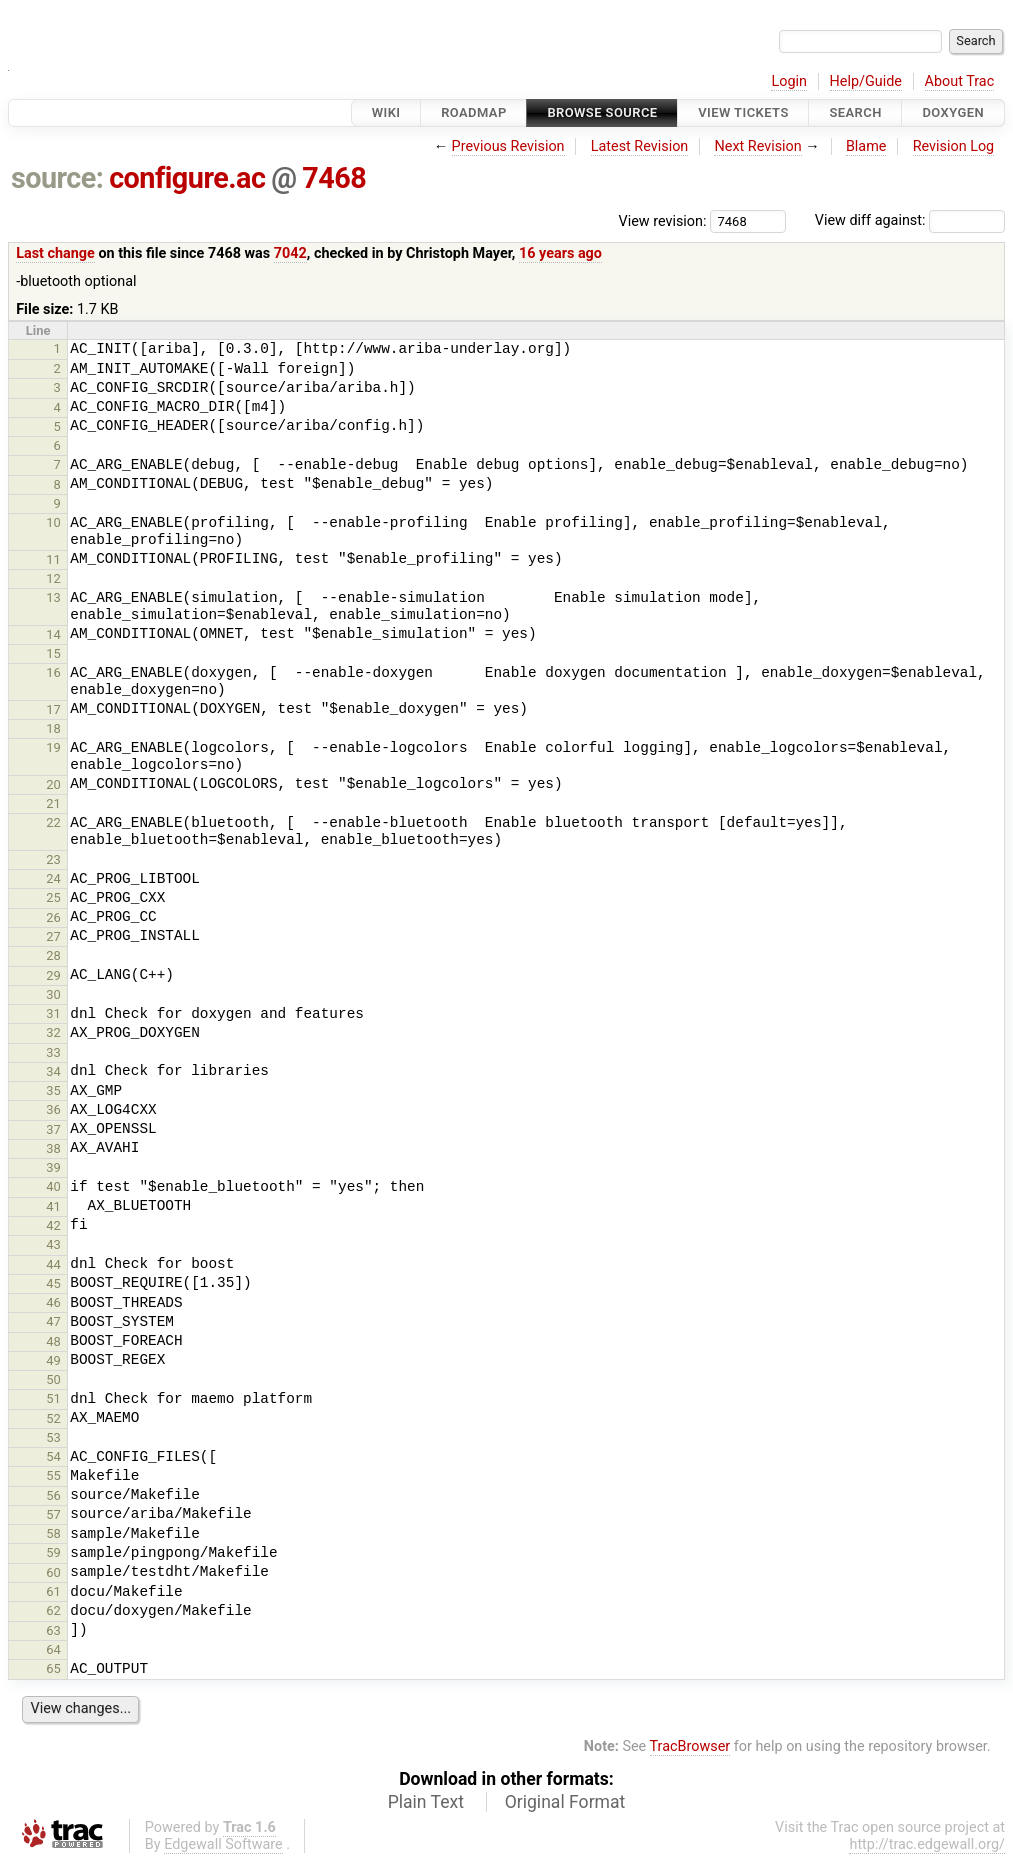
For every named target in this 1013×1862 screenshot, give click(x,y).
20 (53, 784)
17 (53, 709)
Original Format (565, 1802)
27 (53, 936)
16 (53, 672)
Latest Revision (640, 146)
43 (53, 1244)
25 (53, 897)
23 (53, 859)
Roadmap (474, 112)
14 (53, 634)
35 (53, 1090)
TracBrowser (690, 1746)
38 (53, 1148)
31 (53, 1013)
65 (53, 1668)
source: (57, 178)
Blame (866, 146)
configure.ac (187, 178)
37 (53, 1129)
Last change (55, 253)
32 (53, 1032)
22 (53, 822)
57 (53, 1514)
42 (53, 1225)
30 (53, 994)
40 (53, 1186)
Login (789, 81)
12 (53, 578)
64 (53, 1649)
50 (53, 1379)
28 (53, 955)
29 (53, 975)
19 (53, 747)
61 (53, 1591)
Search (855, 112)
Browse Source (602, 112)
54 (53, 1456)
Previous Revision (508, 146)
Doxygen (953, 112)
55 (53, 1475)
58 (53, 1533)
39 (53, 1167)
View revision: (663, 220)
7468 (334, 178)
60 (53, 1572)
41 (53, 1206)
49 (53, 1360)
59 (53, 1552)
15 (53, 653)
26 (53, 917)
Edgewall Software (223, 1844)
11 (53, 559)
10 (53, 522)
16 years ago (560, 253)
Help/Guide (866, 81)
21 (53, 803)
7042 (290, 253)
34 (53, 1071)
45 (53, 1283)
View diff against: (910, 220)
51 (53, 1398)
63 (53, 1630)
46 (53, 1302)
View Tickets (743, 112)
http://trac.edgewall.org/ (927, 1844)
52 (53, 1418)
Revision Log (954, 146)
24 (53, 878)
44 (53, 1264)
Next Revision (757, 146)
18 (53, 728)
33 (53, 1052)
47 (53, 1321)
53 (53, 1437)
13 (53, 597)
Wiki (386, 112)
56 (53, 1495)
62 (53, 1610)
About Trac (960, 81)
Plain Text (426, 1802)
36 (53, 1109)
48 (53, 1341)
